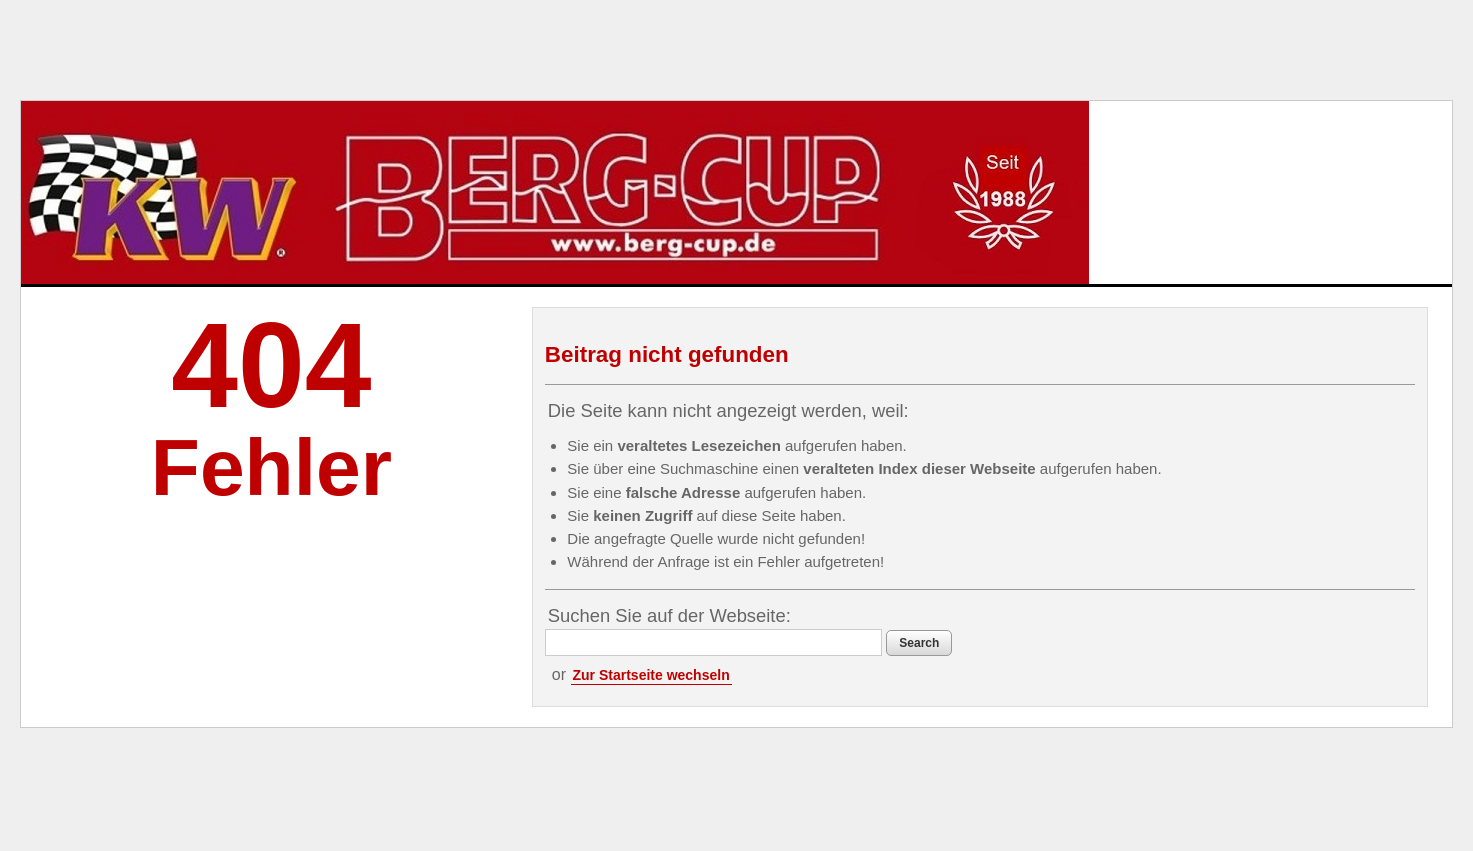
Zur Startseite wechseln (651, 675)
